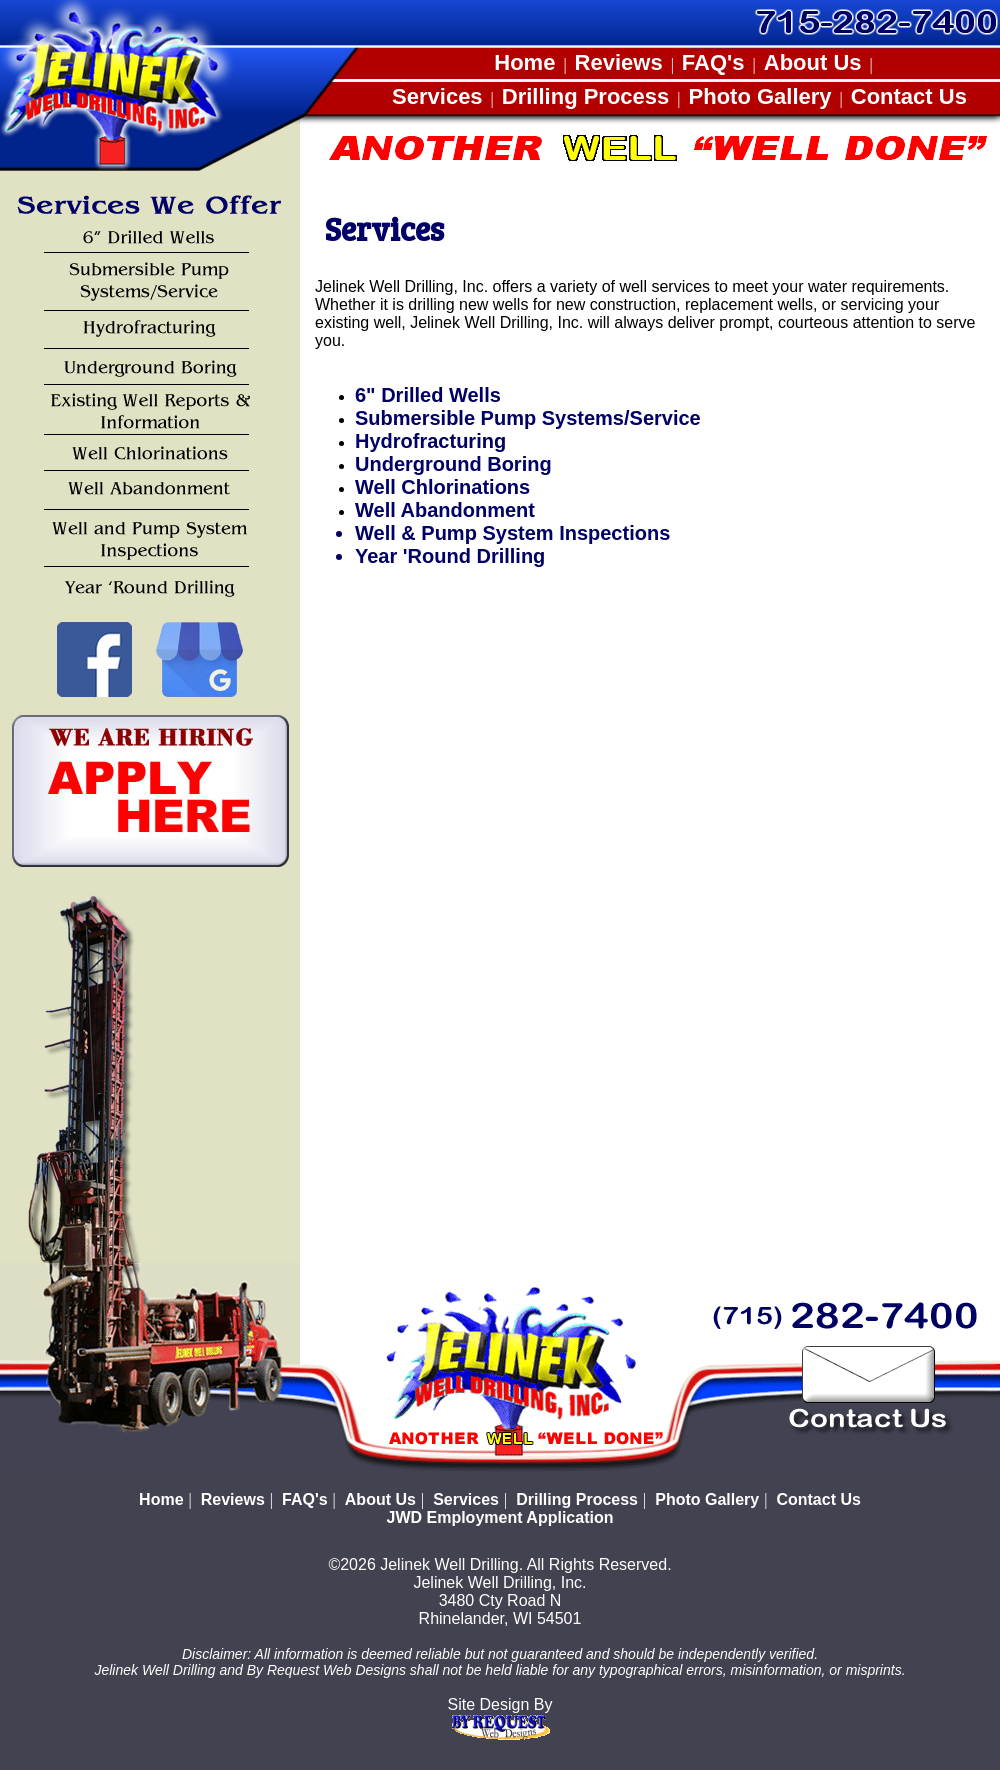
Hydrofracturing (430, 441)
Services (437, 96)
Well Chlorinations (442, 487)
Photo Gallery (760, 96)
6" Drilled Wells (428, 395)
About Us (813, 62)
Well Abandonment (445, 510)
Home (524, 62)
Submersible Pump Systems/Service (528, 418)
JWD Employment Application (500, 1517)
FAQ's (713, 62)
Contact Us (909, 96)
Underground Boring (453, 464)
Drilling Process (586, 96)
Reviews (619, 62)
